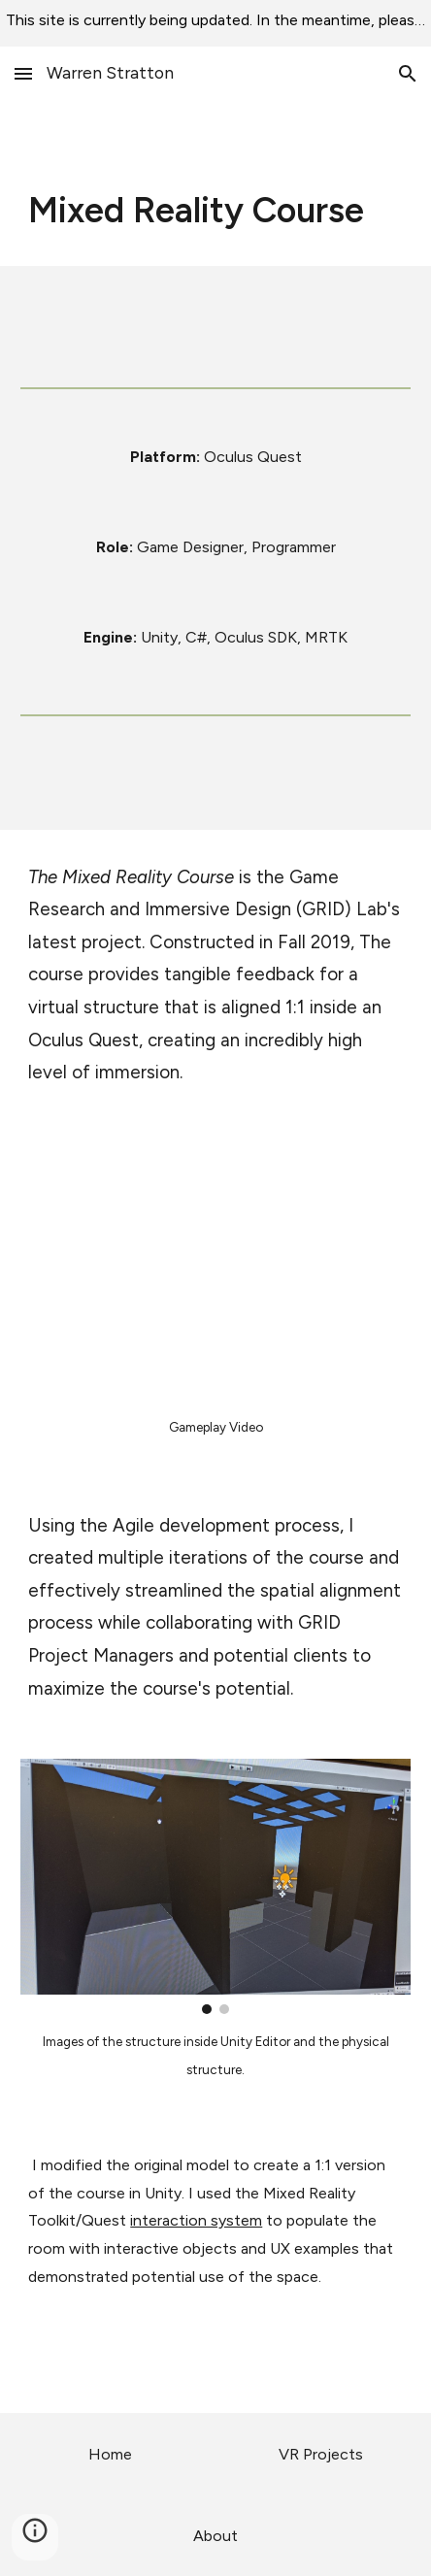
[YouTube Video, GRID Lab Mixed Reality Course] (215, 1271)
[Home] (109, 2454)
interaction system (196, 2220)
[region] (215, 23)
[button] (23, 73)
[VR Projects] (320, 2454)
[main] (215, 211)
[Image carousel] (215, 1886)
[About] (215, 2535)
